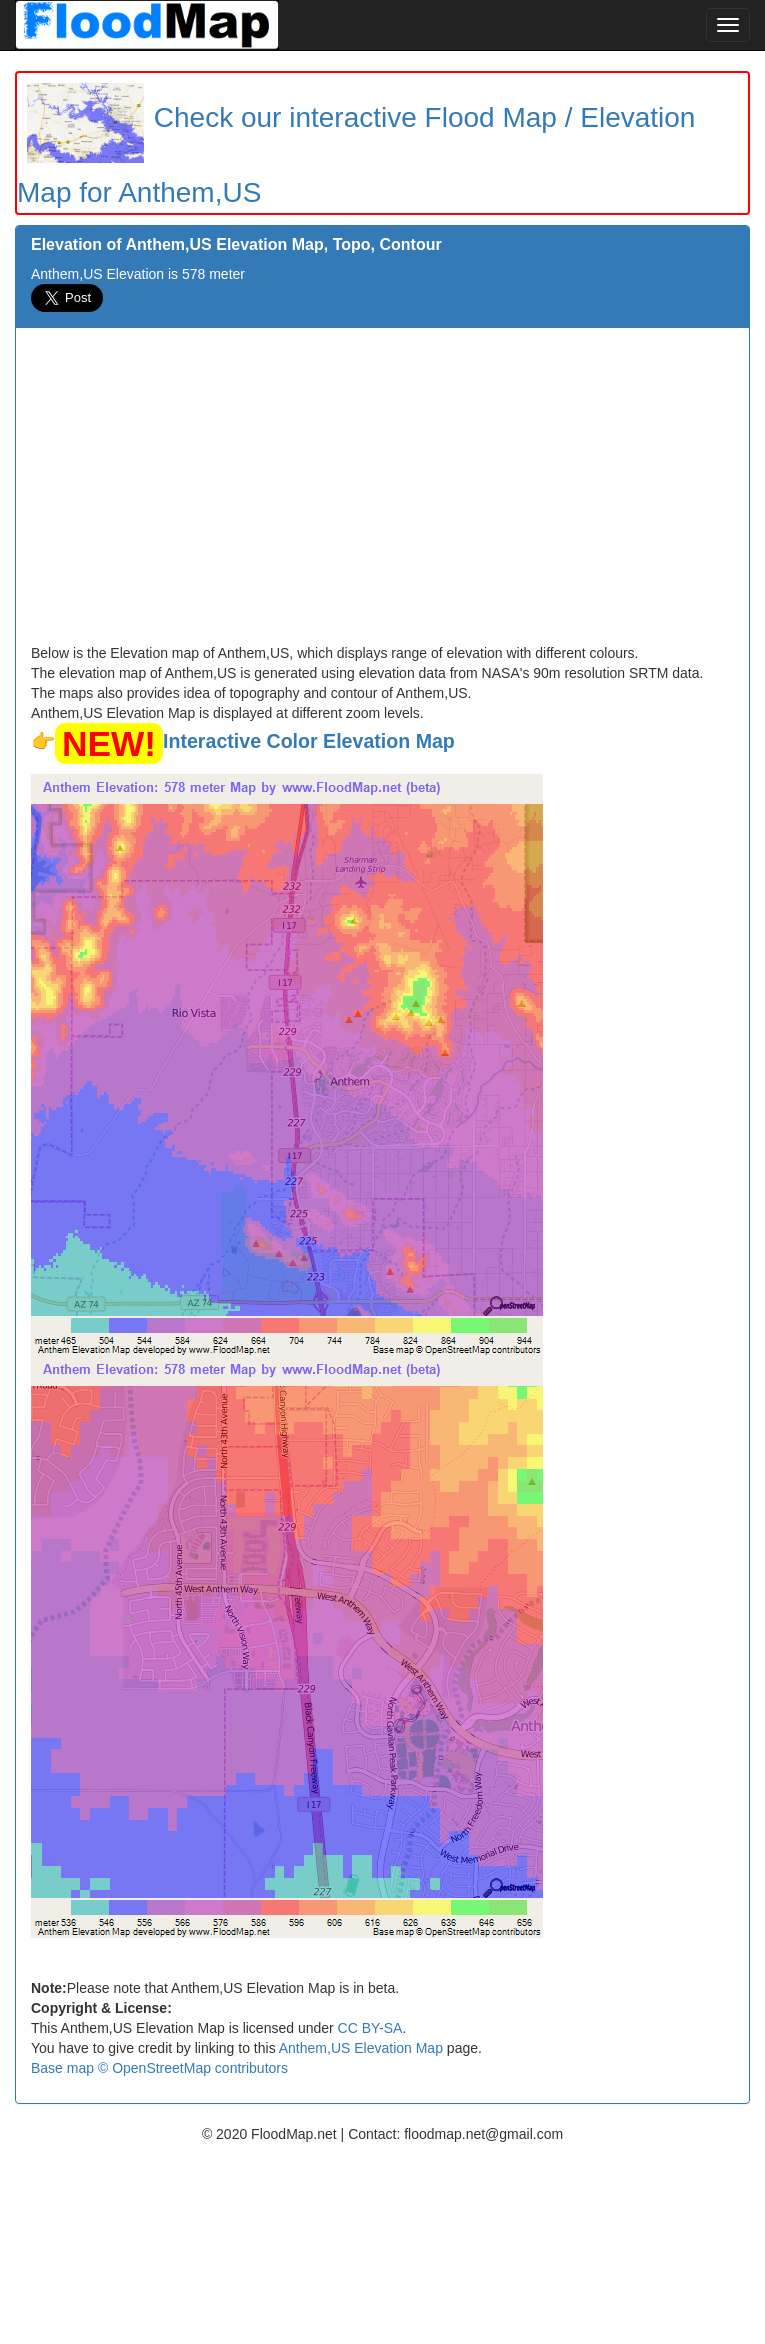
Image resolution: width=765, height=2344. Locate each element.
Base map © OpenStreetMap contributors (159, 2068)
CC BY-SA (370, 2028)
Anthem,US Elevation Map (361, 2048)
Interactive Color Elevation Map (309, 741)
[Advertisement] (382, 493)
